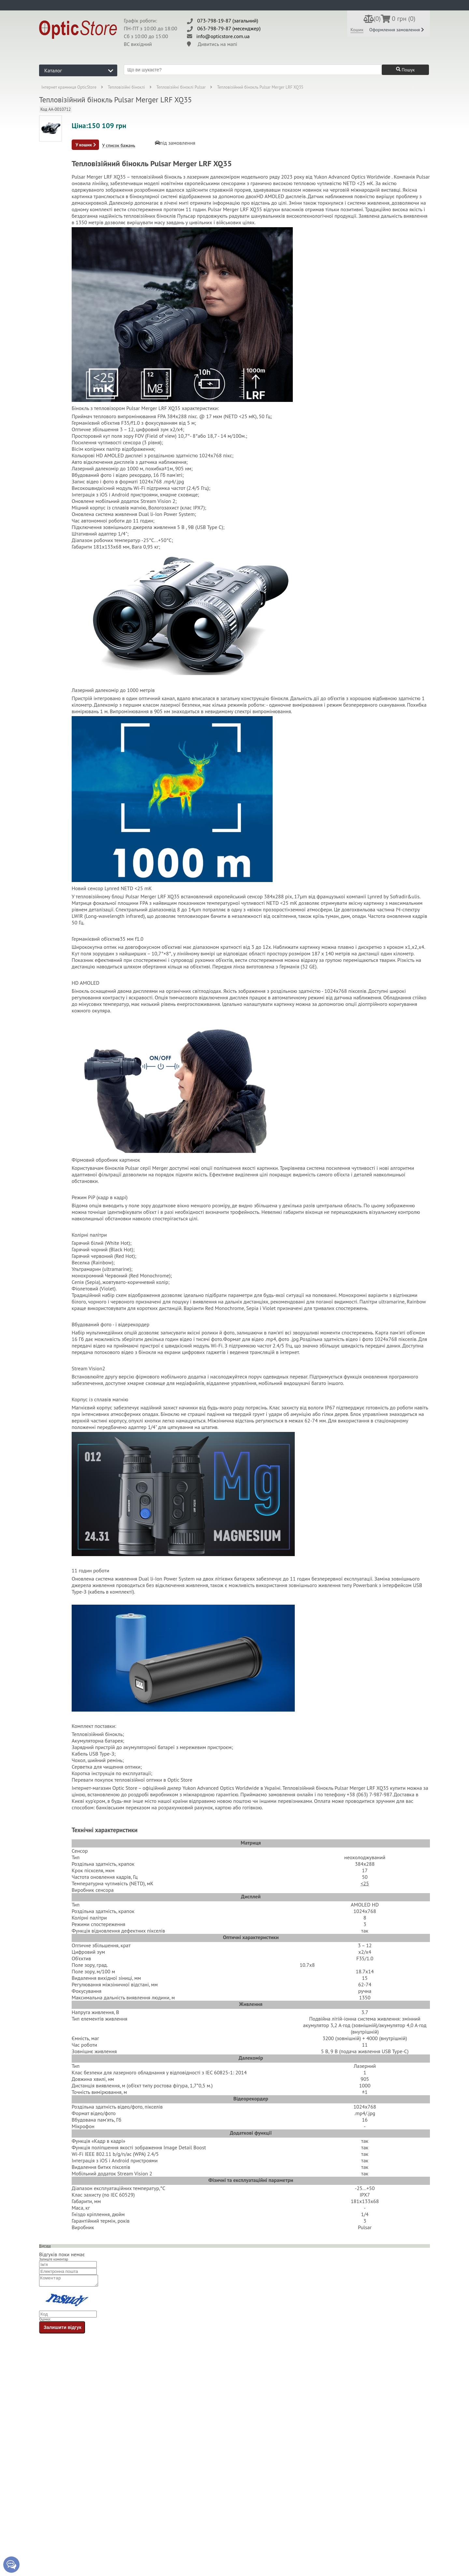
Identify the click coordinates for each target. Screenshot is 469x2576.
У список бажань (118, 145)
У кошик (86, 145)
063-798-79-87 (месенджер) (229, 28)
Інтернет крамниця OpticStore (68, 87)
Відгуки (45, 2246)
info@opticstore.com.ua (223, 36)
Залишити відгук (62, 2329)
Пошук (405, 70)
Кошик (356, 30)
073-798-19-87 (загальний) (227, 20)
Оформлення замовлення (396, 30)
